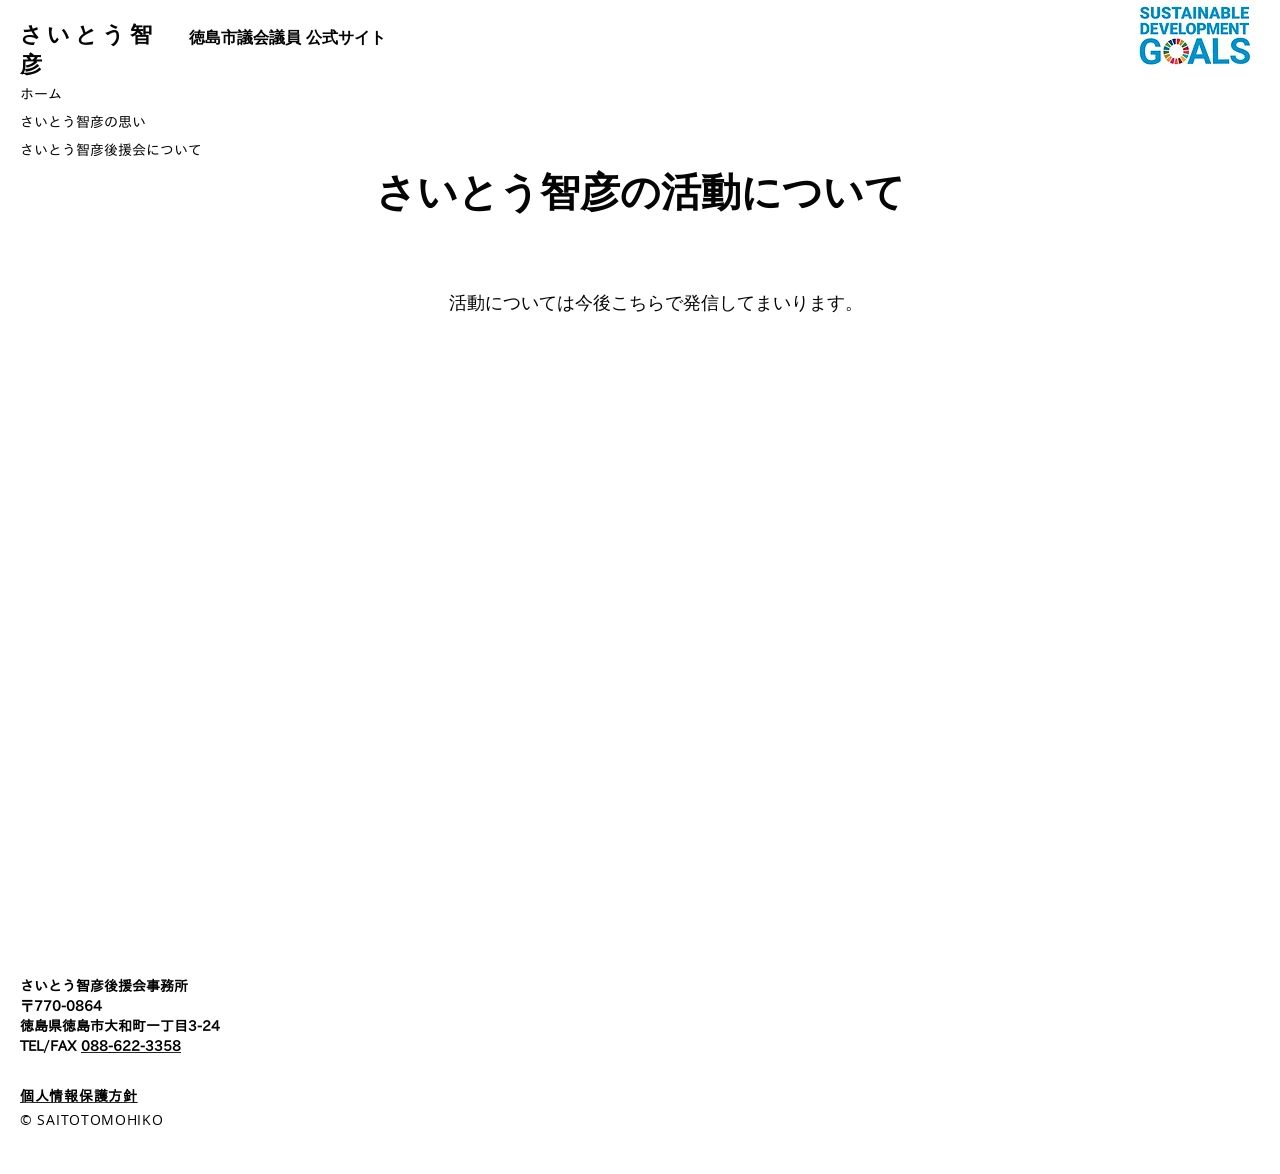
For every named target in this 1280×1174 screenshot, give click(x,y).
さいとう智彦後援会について (111, 150)
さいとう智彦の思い (83, 122)
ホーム (41, 94)
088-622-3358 (131, 1046)
